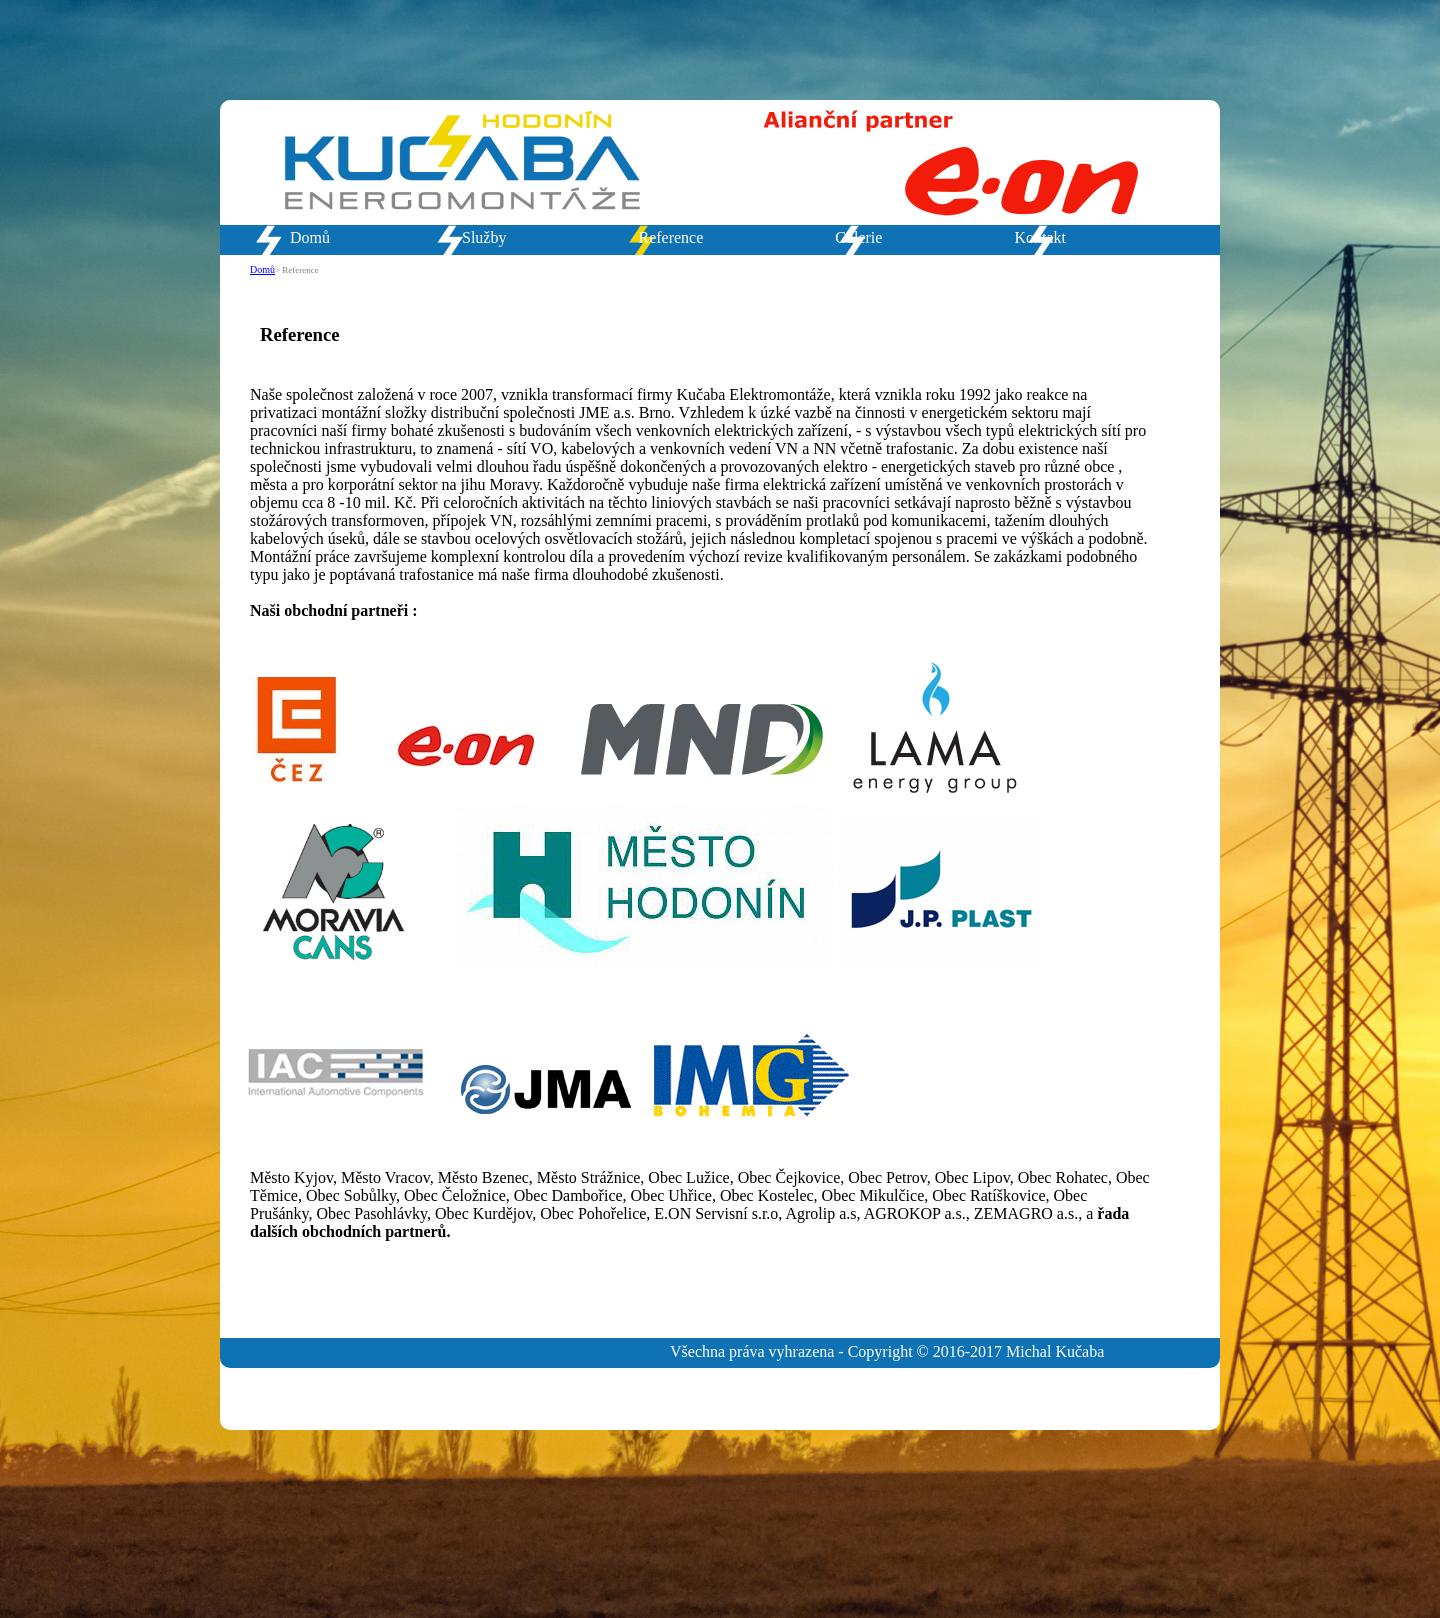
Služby (484, 237)
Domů (310, 237)
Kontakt (1040, 237)
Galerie (858, 237)
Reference (670, 237)
